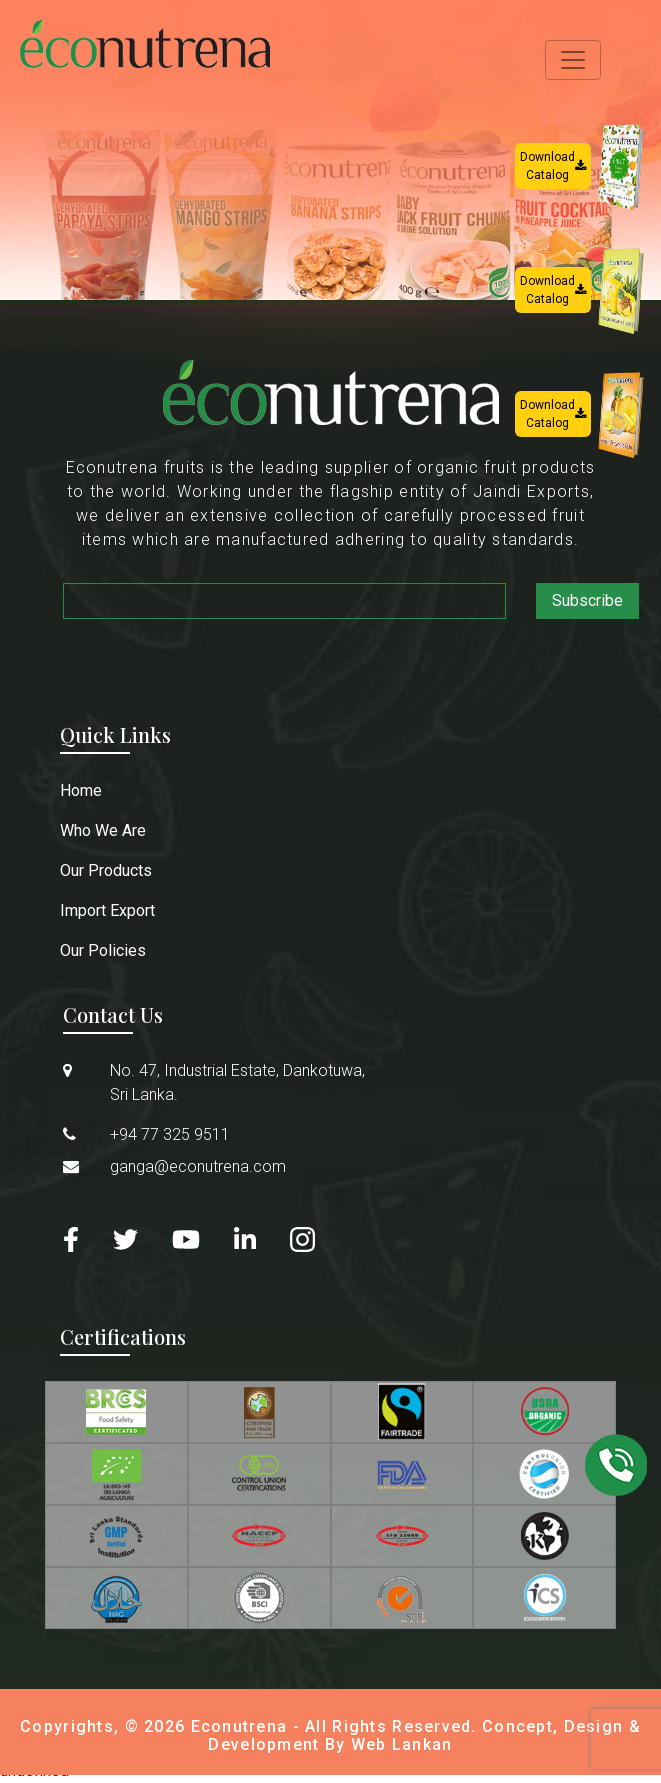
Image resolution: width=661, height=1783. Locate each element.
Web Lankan (402, 1744)
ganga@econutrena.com (198, 1166)
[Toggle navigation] (573, 60)
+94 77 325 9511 (170, 1134)
